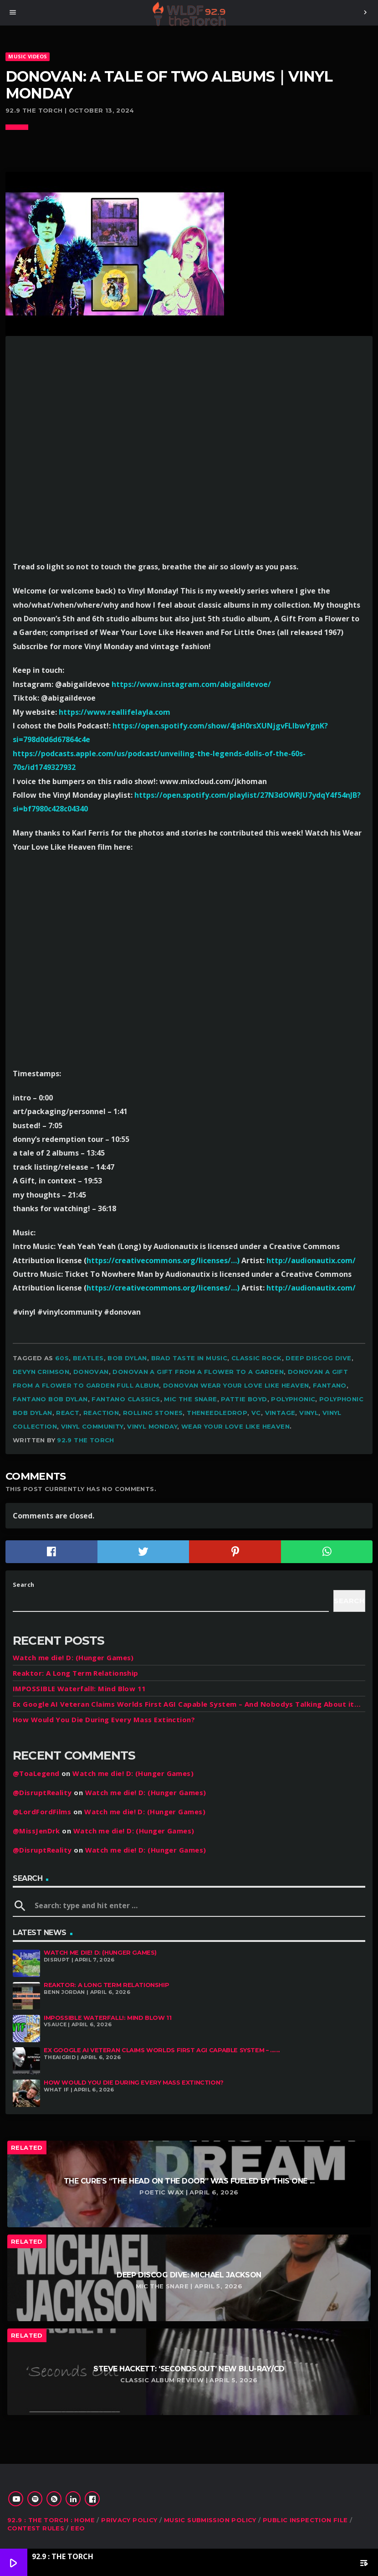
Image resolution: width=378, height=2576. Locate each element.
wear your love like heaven (235, 1426)
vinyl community (92, 1426)
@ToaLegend (36, 1773)
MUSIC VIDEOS (27, 56)
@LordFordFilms (42, 1811)
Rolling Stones (153, 1412)
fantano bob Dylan (50, 1399)
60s (62, 1358)
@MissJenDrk (36, 1830)
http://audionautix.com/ (311, 1260)
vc (256, 1412)
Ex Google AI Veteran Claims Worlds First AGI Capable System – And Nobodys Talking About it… (187, 1704)
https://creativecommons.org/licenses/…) (163, 1260)
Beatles (88, 1358)
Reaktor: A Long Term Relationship (75, 1673)
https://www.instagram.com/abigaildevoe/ (191, 684)
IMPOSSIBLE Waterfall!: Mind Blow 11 (79, 1688)
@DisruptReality (42, 1792)
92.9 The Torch (85, 1440)
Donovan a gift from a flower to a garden (198, 1371)
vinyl (308, 1412)
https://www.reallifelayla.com (114, 712)
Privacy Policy (129, 2520)
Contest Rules (35, 2528)
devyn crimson (41, 1371)
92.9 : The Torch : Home (51, 2520)
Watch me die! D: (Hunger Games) (73, 1657)
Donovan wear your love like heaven (236, 1385)
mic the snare (190, 1399)
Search (24, 1584)
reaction (101, 1412)
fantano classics (126, 1399)
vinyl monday (152, 1426)
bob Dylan (127, 1358)
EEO (78, 2528)
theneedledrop (217, 1412)
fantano (330, 1385)
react (67, 1412)
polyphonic (293, 1399)
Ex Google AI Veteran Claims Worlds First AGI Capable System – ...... (162, 2050)
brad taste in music (189, 1358)
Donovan (91, 1371)
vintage (280, 1412)
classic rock (256, 1358)
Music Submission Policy (210, 2520)
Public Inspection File (305, 2520)
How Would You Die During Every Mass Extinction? (104, 1719)
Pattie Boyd (244, 1399)
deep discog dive (318, 1358)
